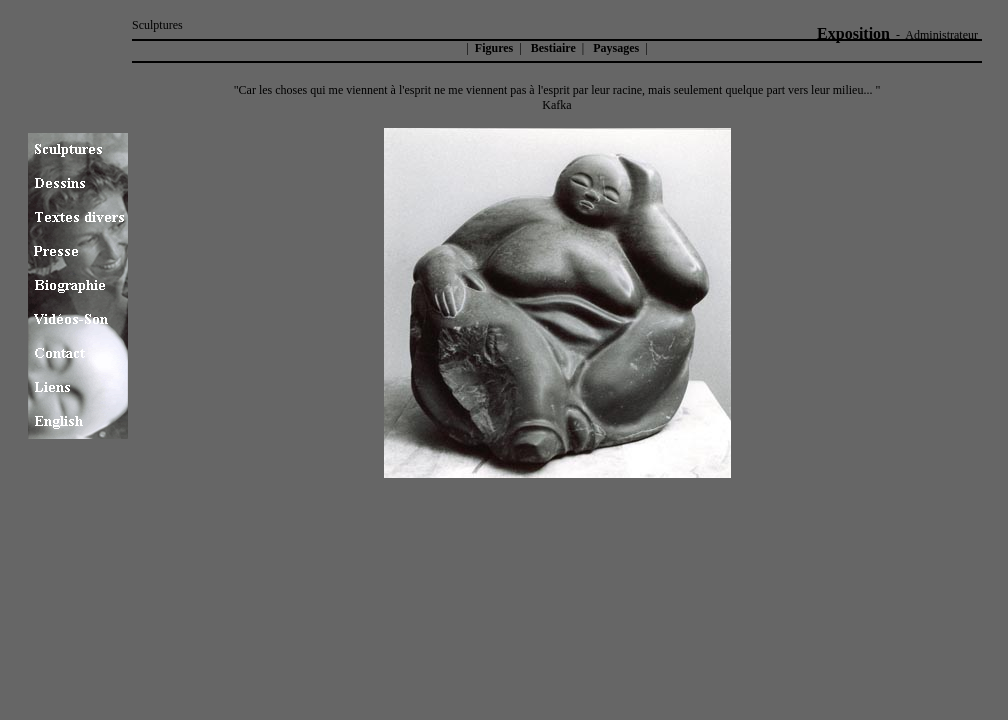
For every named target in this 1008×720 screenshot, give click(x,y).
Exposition (853, 33)
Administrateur (941, 35)
